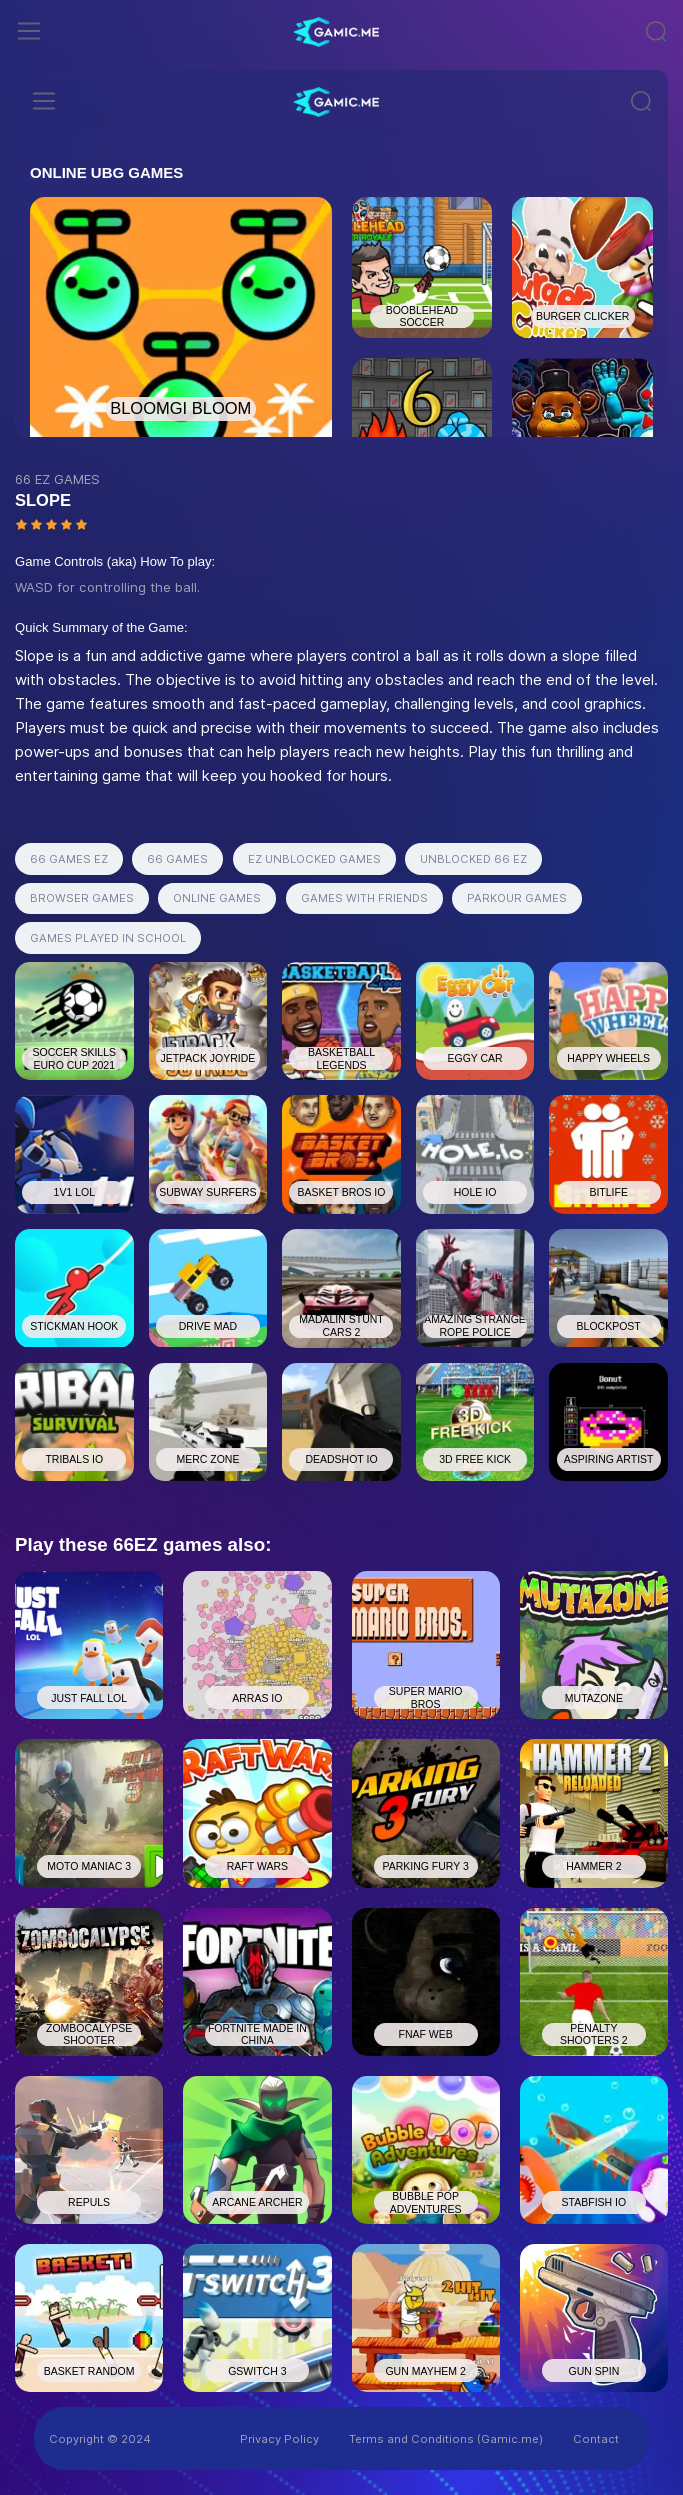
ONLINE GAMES (217, 898)
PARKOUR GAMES (517, 898)
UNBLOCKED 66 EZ (473, 859)
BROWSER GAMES (82, 898)
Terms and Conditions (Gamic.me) (446, 2439)
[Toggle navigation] (29, 31)
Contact (596, 2439)
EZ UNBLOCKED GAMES (314, 859)
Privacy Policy (279, 2439)
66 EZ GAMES (57, 479)
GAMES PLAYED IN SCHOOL (108, 938)
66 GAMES (177, 859)
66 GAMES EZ (69, 859)
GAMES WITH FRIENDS (364, 898)
